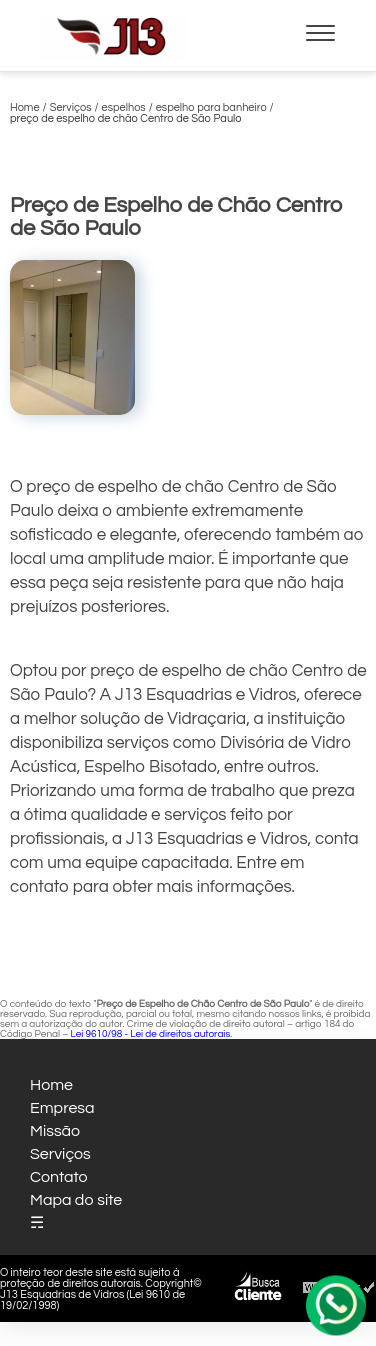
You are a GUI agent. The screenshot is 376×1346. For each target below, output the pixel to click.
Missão (55, 1131)
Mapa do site (76, 1200)
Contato (59, 1177)
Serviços (60, 1154)
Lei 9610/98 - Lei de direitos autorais (150, 1034)
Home (51, 1085)
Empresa (62, 1108)
